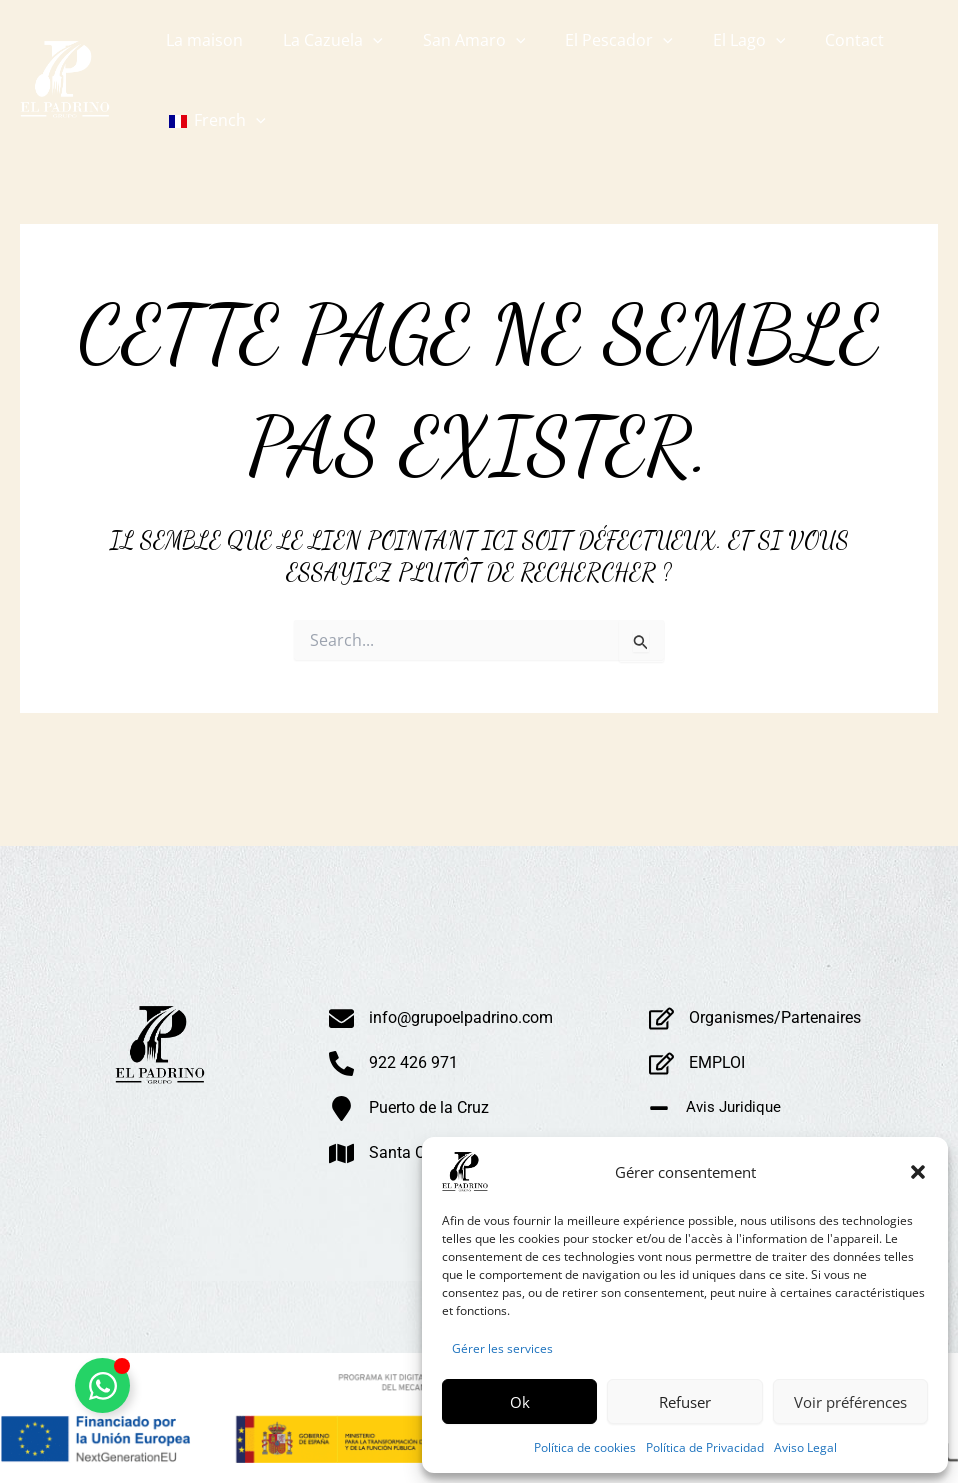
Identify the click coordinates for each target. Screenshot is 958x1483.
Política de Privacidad (705, 1447)
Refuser (685, 1402)
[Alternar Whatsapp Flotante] (102, 1385)
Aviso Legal (805, 1447)
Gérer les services (502, 1348)
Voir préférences (850, 1402)
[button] (918, 1172)
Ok (520, 1402)
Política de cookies (585, 1447)
